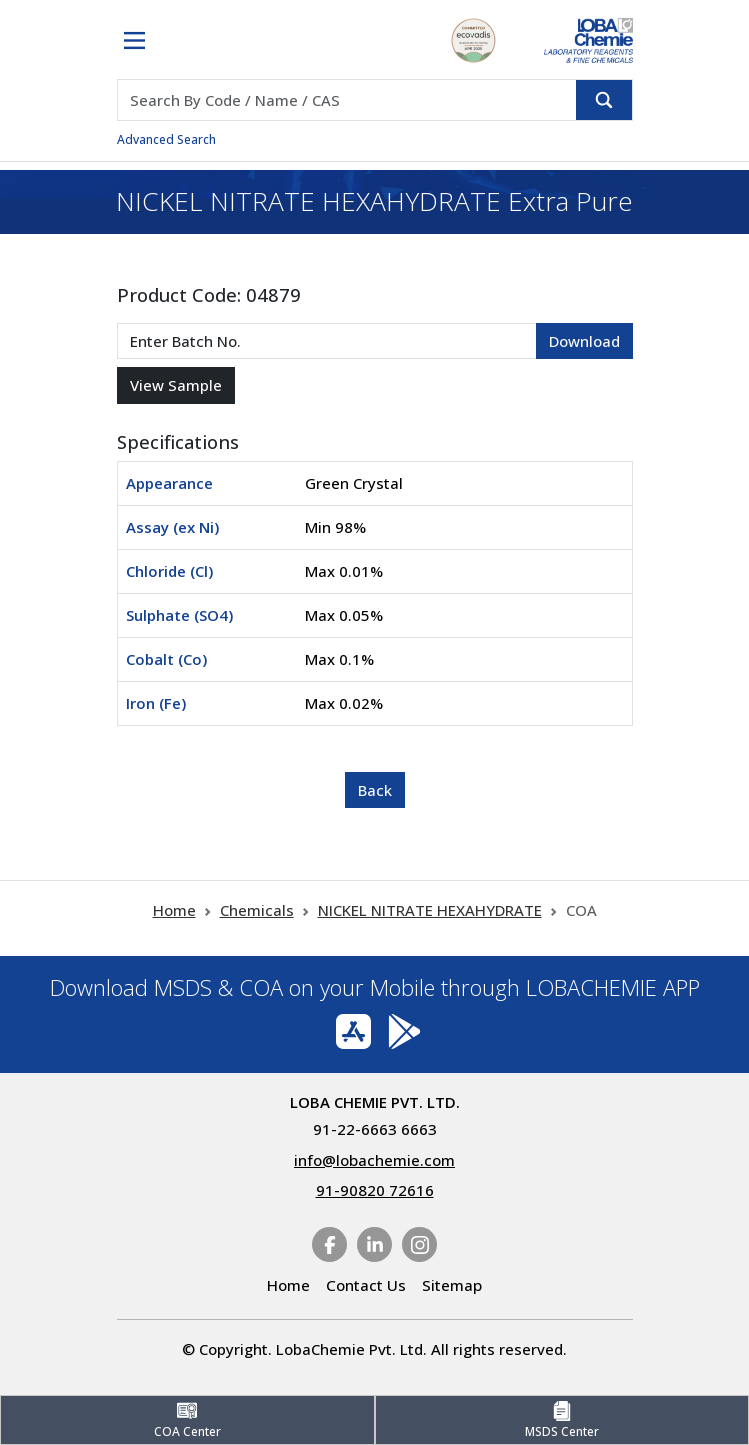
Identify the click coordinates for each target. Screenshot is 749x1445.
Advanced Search (166, 139)
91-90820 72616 (375, 1190)
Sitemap (452, 1285)
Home (174, 910)
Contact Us (366, 1285)
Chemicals (257, 910)
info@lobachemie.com (374, 1160)
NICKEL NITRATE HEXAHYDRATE (430, 910)
